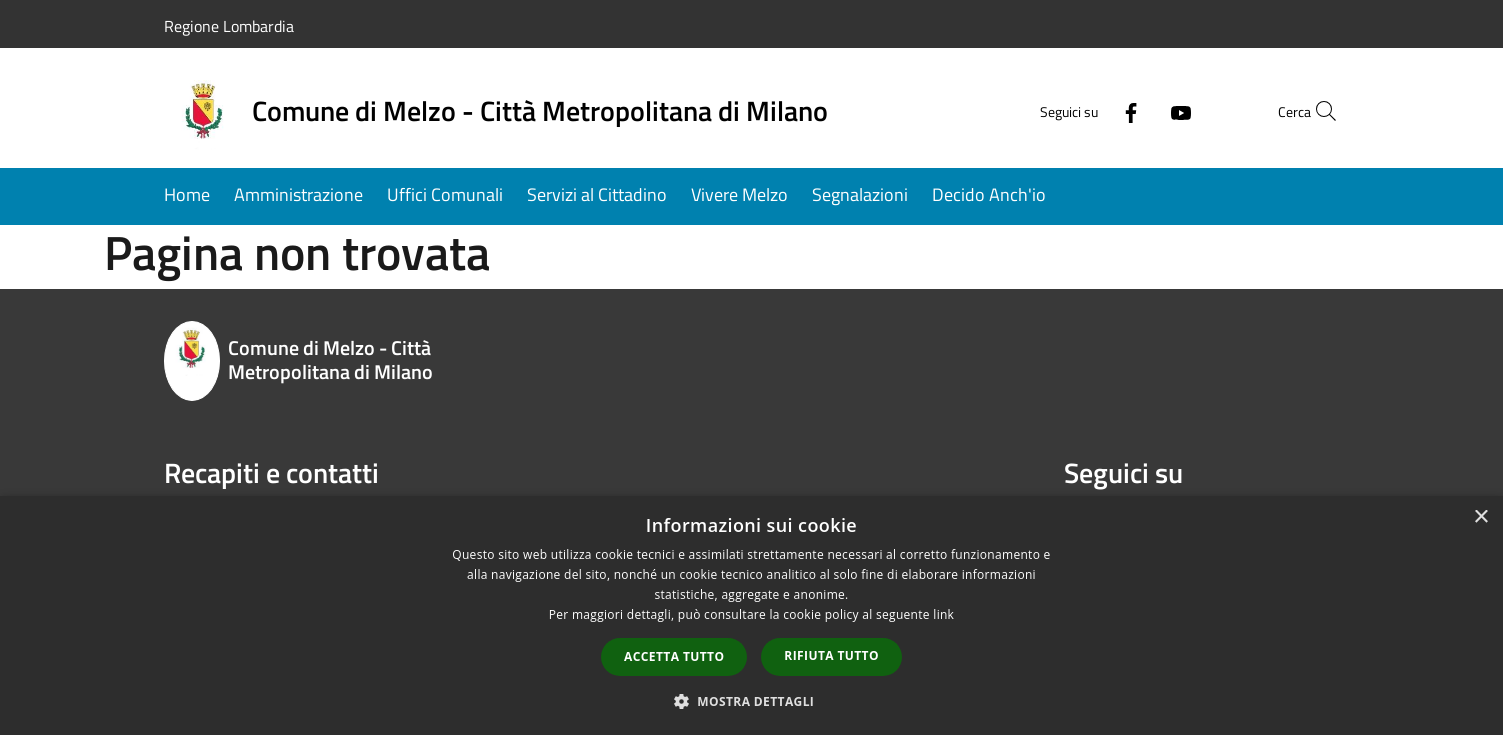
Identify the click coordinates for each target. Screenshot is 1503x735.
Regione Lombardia (229, 26)
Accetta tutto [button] (674, 656)
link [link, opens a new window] (943, 614)
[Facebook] (1088, 110)
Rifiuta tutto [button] (831, 655)
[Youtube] (1138, 110)
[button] (752, 701)
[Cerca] (1316, 111)
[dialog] (751, 615)
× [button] (1480, 517)
